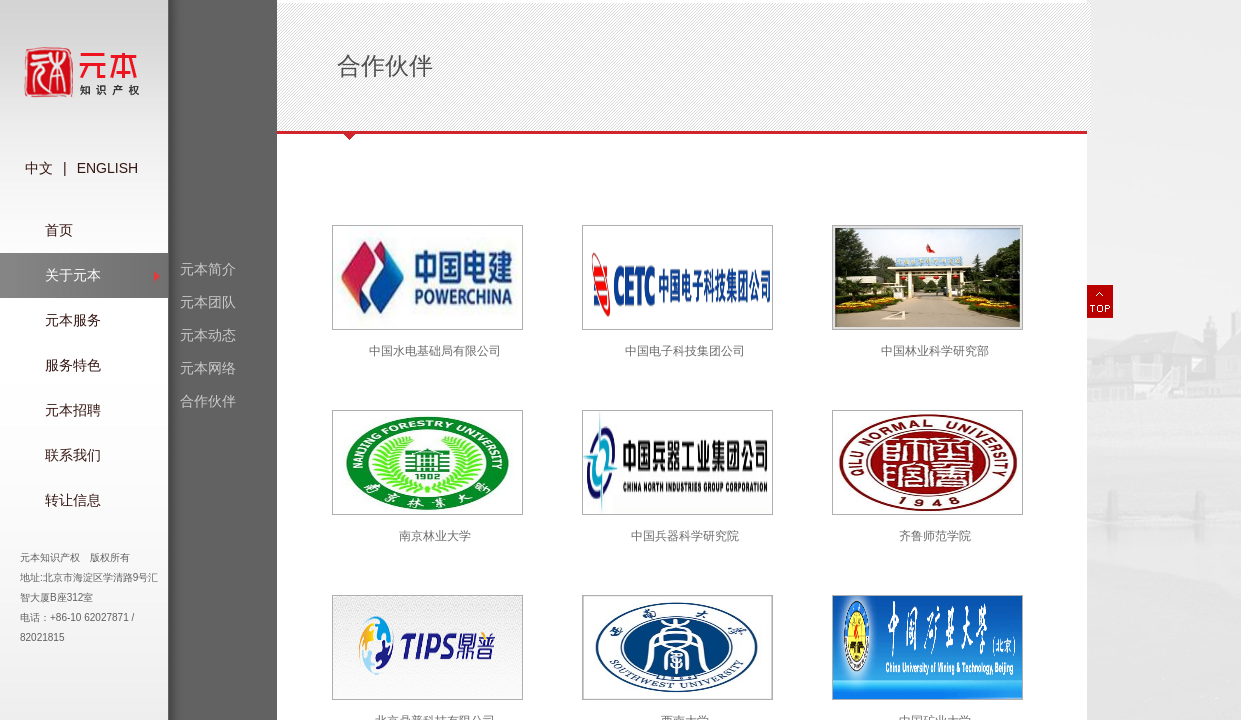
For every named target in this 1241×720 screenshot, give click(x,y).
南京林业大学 (435, 536)
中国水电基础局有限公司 (435, 351)
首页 (59, 230)
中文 (39, 168)
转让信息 (73, 500)
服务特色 (73, 365)
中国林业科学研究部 (935, 351)
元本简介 (208, 269)
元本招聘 (73, 410)
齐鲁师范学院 (935, 536)
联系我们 (73, 455)
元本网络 (208, 368)
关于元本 (73, 275)
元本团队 (208, 302)
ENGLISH (107, 168)
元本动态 (208, 335)
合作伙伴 (208, 401)
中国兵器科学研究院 (685, 536)
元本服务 (73, 320)
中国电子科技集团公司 (685, 351)
